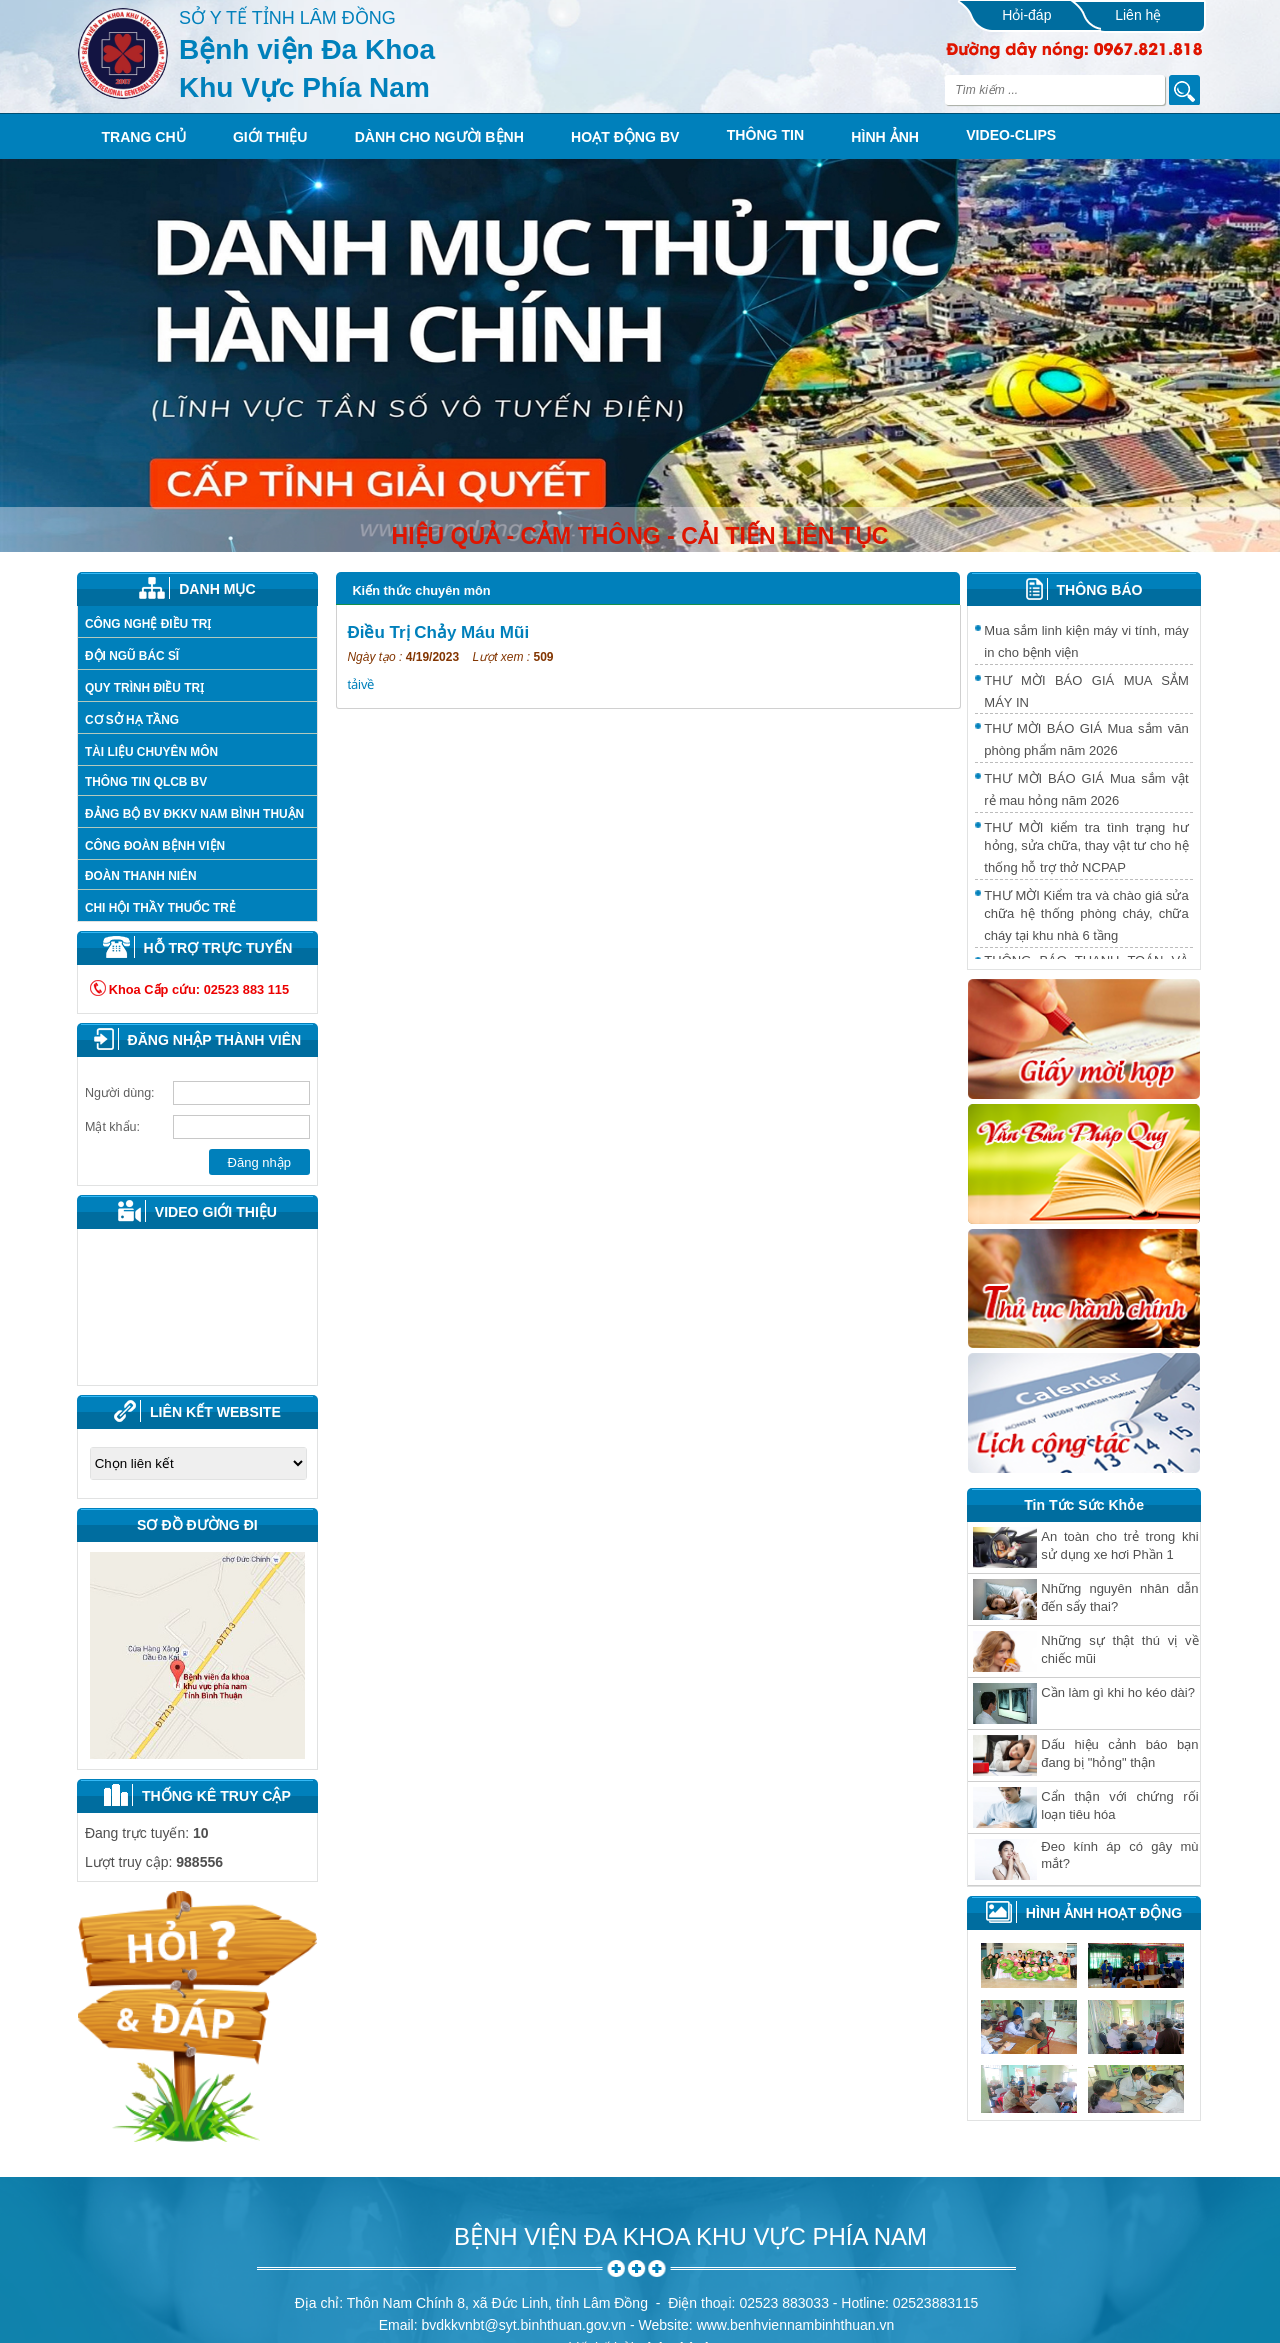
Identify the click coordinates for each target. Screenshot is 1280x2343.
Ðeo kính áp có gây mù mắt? (1119, 1855)
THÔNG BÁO (1100, 590)
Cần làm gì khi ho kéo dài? (1118, 1692)
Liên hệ (1138, 15)
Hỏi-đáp (1026, 15)
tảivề (360, 684)
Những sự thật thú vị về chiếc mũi (1119, 1649)
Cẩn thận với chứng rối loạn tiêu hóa (1119, 1805)
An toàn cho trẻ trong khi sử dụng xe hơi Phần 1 (1119, 1545)
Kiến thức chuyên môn (421, 590)
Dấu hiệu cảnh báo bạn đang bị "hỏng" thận (1119, 1753)
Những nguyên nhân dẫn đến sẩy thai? (1119, 1597)
